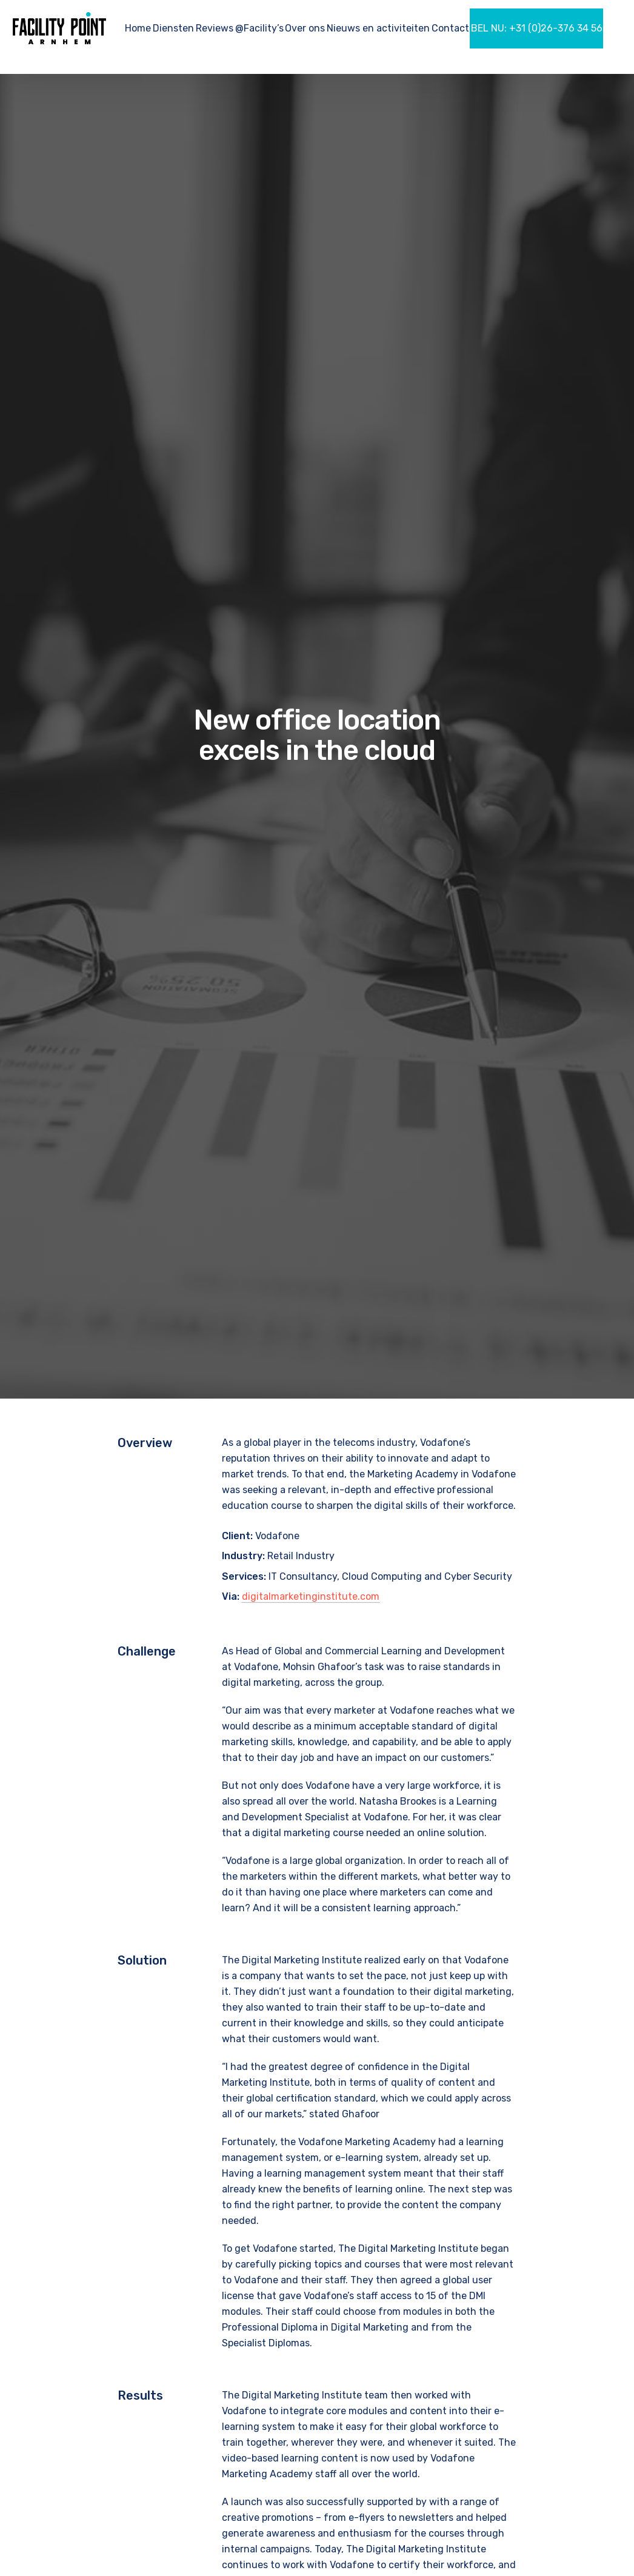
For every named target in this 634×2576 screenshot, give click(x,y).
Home (138, 28)
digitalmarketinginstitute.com (310, 1596)
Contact (450, 28)
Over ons (305, 28)
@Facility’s (259, 28)
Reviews (214, 28)
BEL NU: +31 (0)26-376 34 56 (536, 28)
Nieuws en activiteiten (378, 28)
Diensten (173, 28)
